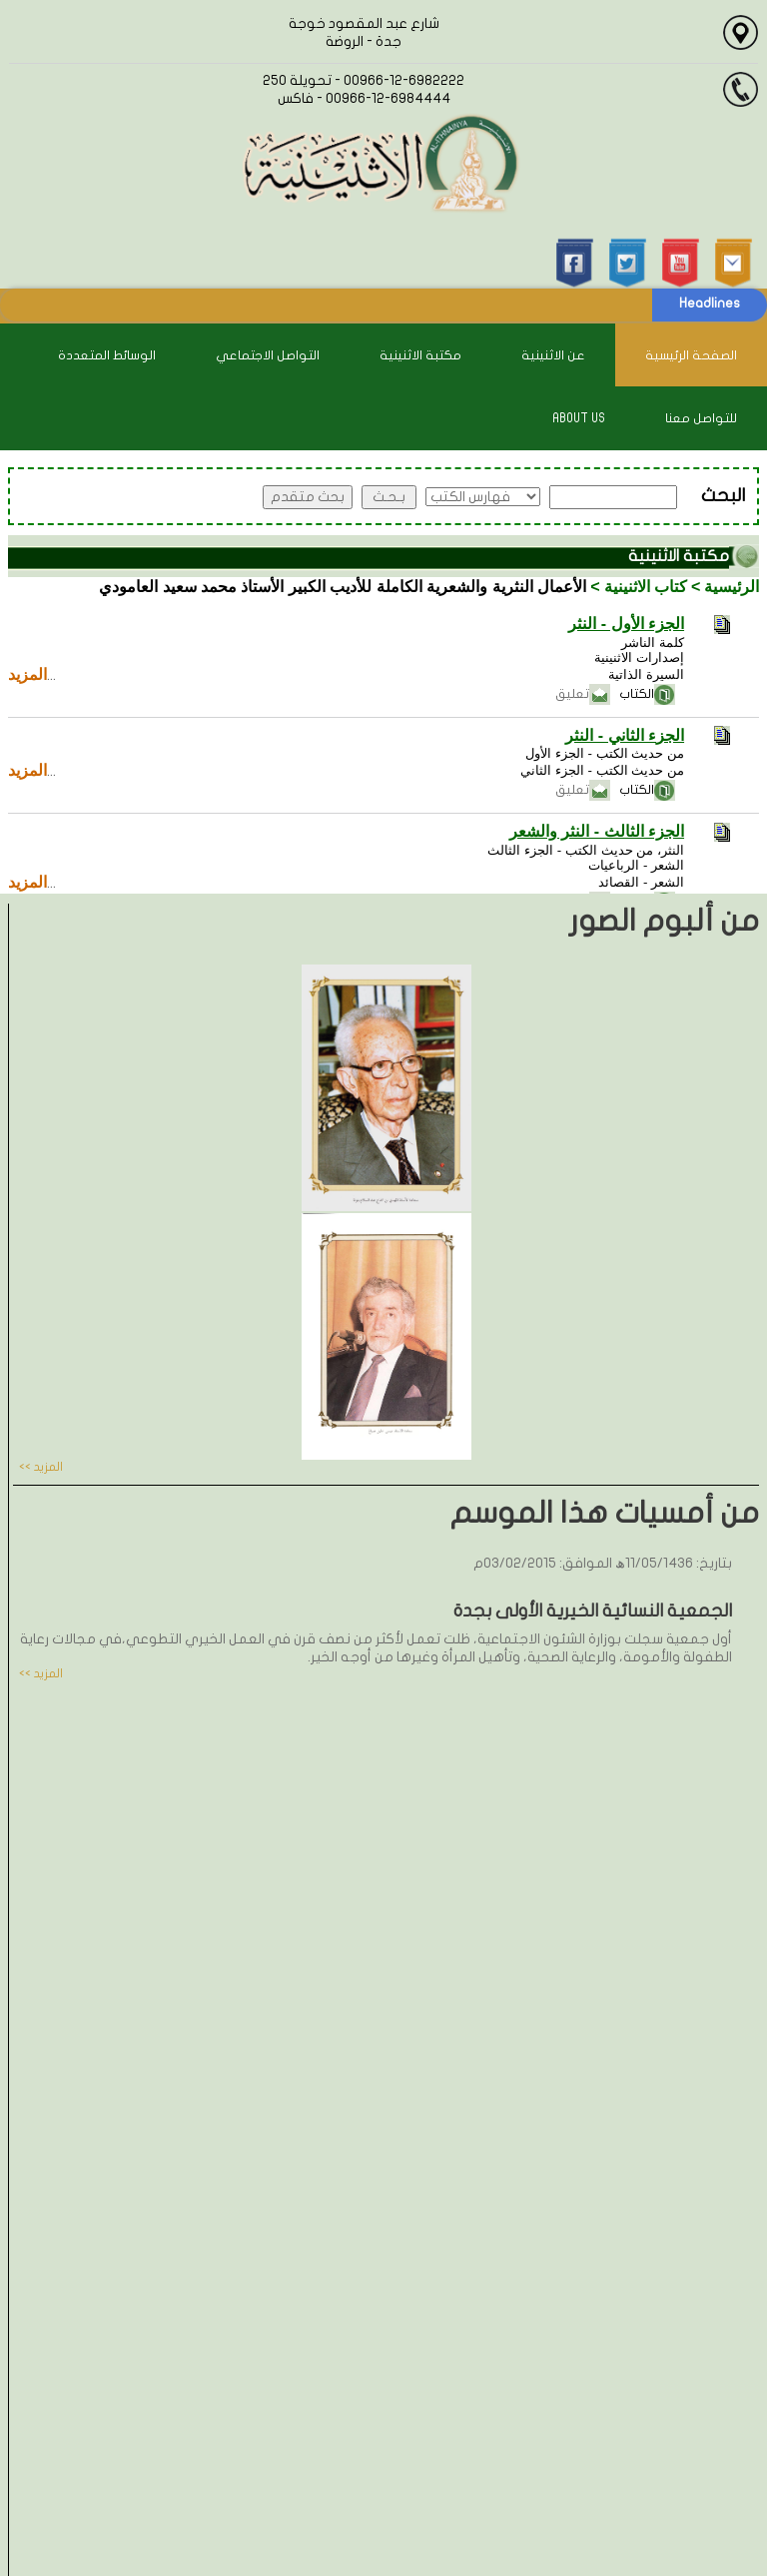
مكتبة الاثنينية (420, 355)
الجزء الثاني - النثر (624, 735)
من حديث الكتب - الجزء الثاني (602, 770)
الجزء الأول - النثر (626, 623)
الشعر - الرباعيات (636, 865)
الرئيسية (731, 586)
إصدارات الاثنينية (639, 657)
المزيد (27, 674)
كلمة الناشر (652, 642)
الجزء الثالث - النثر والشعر (596, 831)
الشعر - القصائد (641, 882)
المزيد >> (41, 1467)
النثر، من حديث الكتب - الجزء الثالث (585, 850)
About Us (578, 418)
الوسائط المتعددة (107, 355)
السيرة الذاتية (646, 674)
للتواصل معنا (701, 418)
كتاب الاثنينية (645, 586)
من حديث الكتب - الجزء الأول (604, 753)
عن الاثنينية (553, 355)
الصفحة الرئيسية (691, 355)
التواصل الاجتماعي (268, 355)
